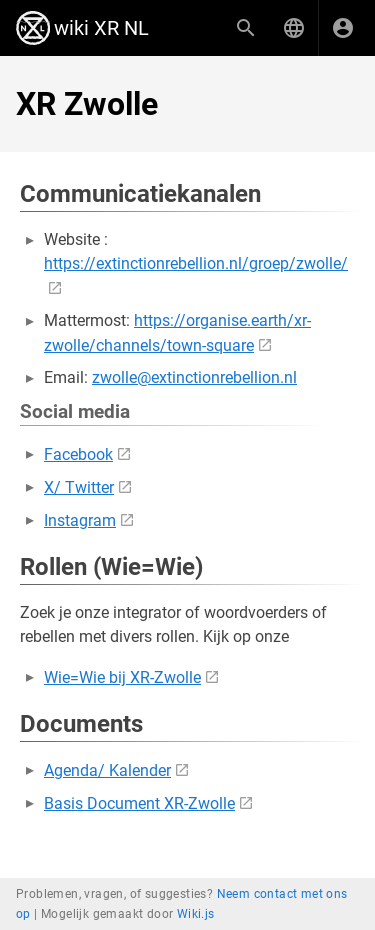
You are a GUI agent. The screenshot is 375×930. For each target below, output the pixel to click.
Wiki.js (196, 914)
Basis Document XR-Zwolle (139, 803)
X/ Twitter (79, 487)
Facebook (78, 454)
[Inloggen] (343, 28)
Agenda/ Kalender (107, 770)
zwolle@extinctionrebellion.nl (194, 377)
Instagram (80, 520)
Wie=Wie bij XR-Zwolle (122, 677)
